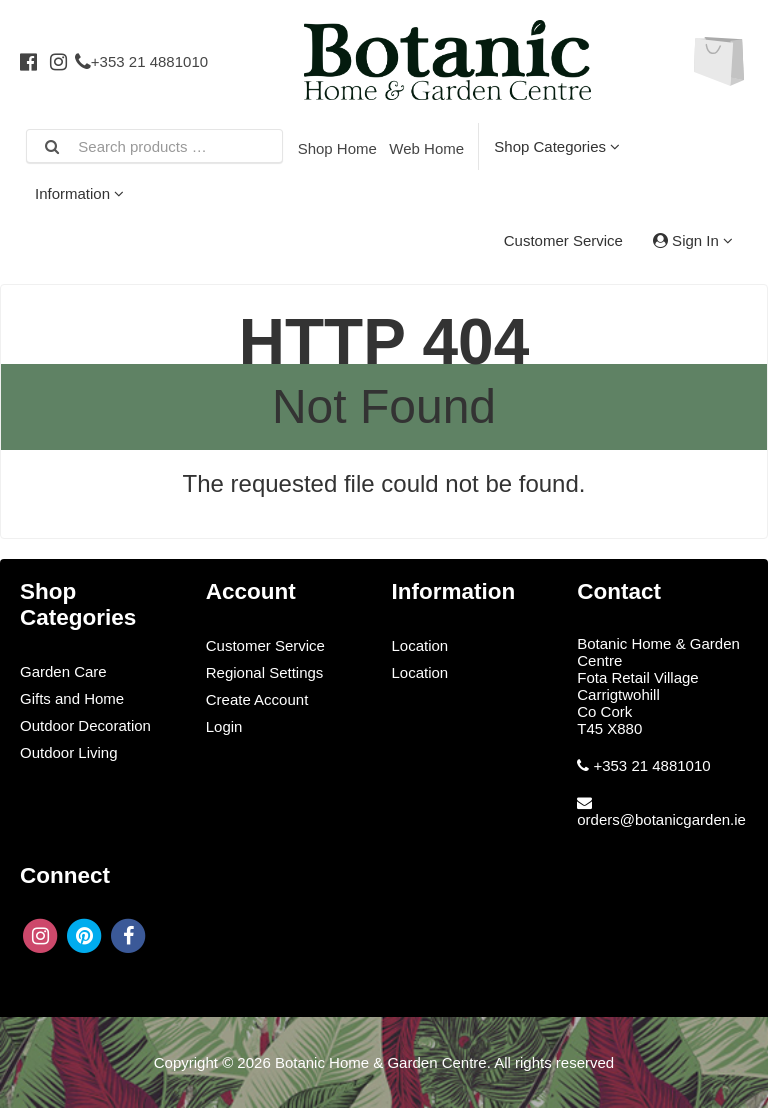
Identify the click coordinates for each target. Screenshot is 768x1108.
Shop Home (337, 148)
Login (224, 726)
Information (79, 193)
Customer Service (563, 240)
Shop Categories (557, 146)
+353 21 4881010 (141, 61)
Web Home (426, 148)
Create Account (257, 699)
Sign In (693, 240)
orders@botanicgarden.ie (661, 819)
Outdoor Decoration (85, 725)
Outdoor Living (69, 752)
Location (420, 645)
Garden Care (63, 671)
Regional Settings (265, 672)
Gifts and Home (72, 698)
